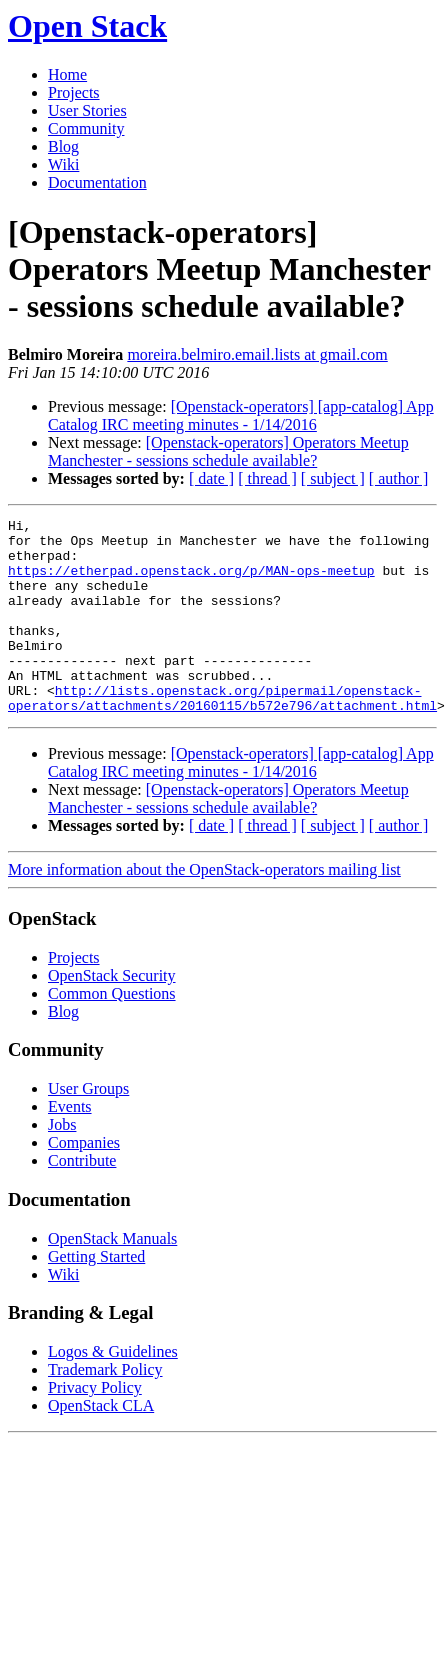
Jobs (62, 1163)
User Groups (88, 1127)
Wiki (63, 164)
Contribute (82, 1199)
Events (70, 1145)
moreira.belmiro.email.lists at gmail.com (257, 354)
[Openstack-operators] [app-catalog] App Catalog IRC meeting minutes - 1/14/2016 (241, 415)
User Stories (87, 110)
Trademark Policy (105, 1408)
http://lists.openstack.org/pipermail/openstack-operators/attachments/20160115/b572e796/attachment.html (222, 735)
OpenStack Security (112, 1014)
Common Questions (112, 1032)
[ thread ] (267, 478)
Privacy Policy (95, 1426)
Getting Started (96, 1295)
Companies (84, 1181)
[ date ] (211, 478)
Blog (63, 146)
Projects (74, 92)
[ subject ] (333, 478)
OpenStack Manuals (112, 1277)
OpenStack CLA (101, 1444)
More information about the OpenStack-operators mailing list (204, 908)
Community (86, 128)
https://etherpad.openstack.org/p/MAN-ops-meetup (191, 582)
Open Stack (87, 26)
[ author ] (399, 478)
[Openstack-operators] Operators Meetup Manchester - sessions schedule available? (228, 451)
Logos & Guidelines (113, 1390)
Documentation (97, 182)
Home (67, 74)
